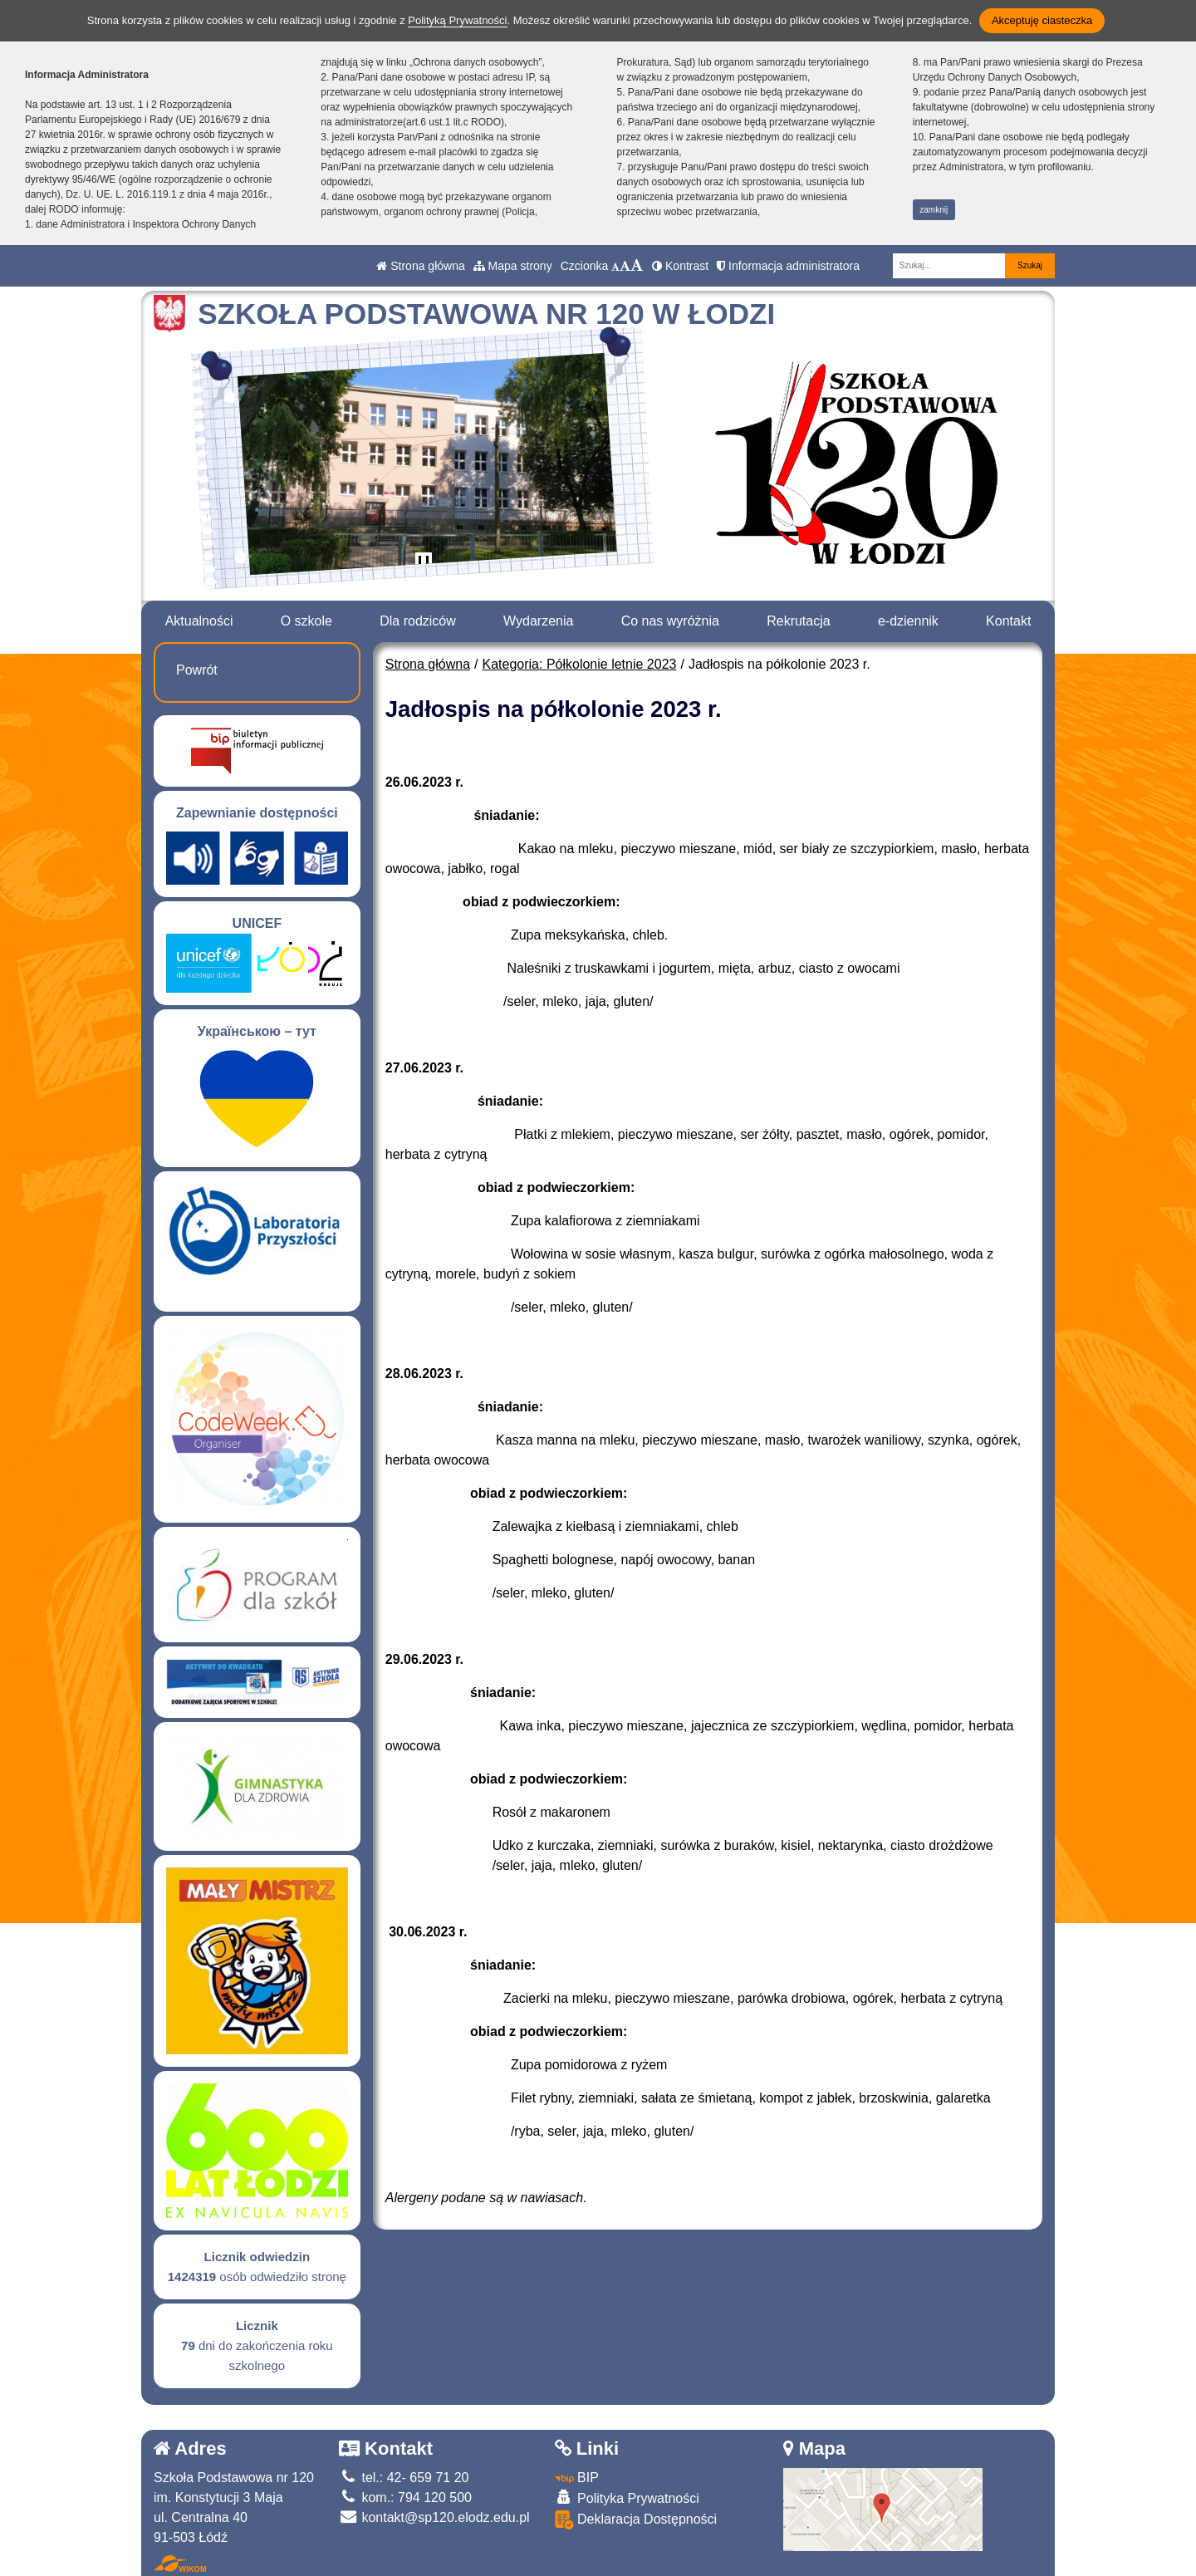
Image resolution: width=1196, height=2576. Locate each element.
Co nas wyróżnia (670, 621)
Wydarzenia (538, 621)
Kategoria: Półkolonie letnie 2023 (580, 664)
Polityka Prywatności (627, 2497)
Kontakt (1008, 621)
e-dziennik (908, 621)
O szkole (306, 621)
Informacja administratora (788, 265)
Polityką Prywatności (457, 20)
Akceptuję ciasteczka (1042, 20)
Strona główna (420, 265)
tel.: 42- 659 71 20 (403, 2478)
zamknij (933, 209)
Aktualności (199, 621)
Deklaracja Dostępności (636, 2519)
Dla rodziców (418, 621)
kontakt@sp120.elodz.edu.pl (434, 2517)
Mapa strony (512, 265)
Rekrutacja (798, 621)
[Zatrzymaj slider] (424, 564)
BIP (577, 2478)
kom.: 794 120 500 (405, 2497)
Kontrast (680, 265)
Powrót (197, 670)
